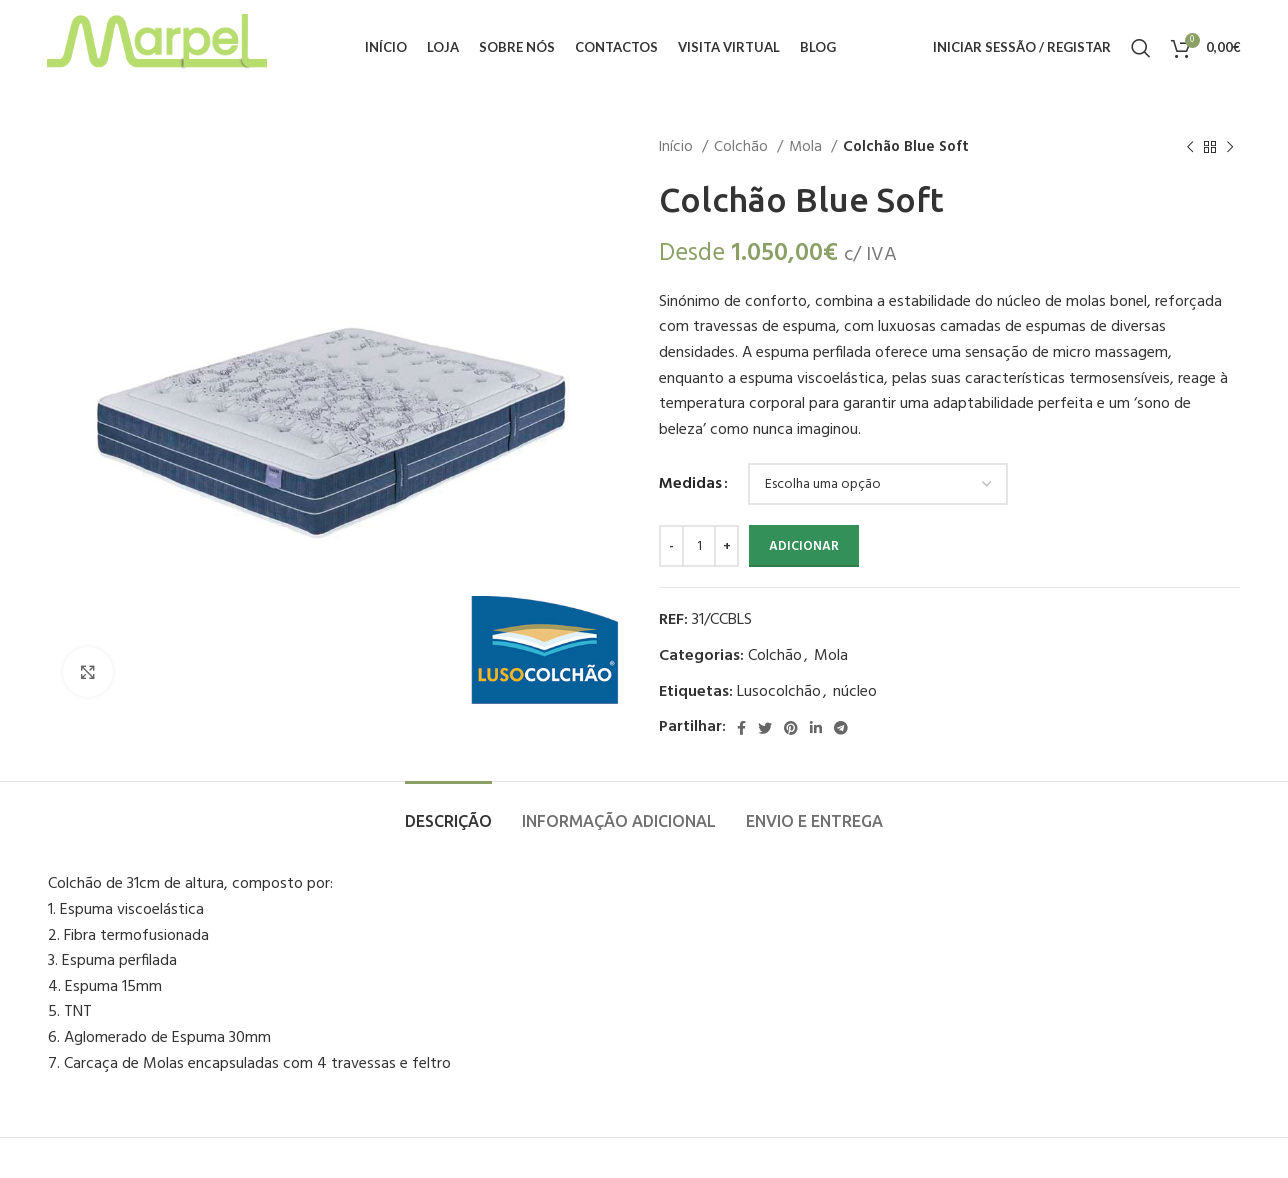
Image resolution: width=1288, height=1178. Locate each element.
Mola (807, 147)
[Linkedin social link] (816, 728)
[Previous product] (1190, 147)
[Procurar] (1141, 48)
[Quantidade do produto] (699, 546)
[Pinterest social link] (791, 728)
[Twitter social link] (765, 728)
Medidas (690, 484)
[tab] (448, 811)
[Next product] (1230, 147)
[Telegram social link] (841, 728)
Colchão (743, 147)
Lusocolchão (779, 692)
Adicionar (804, 546)
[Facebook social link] (741, 728)
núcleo (855, 692)
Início (678, 147)
